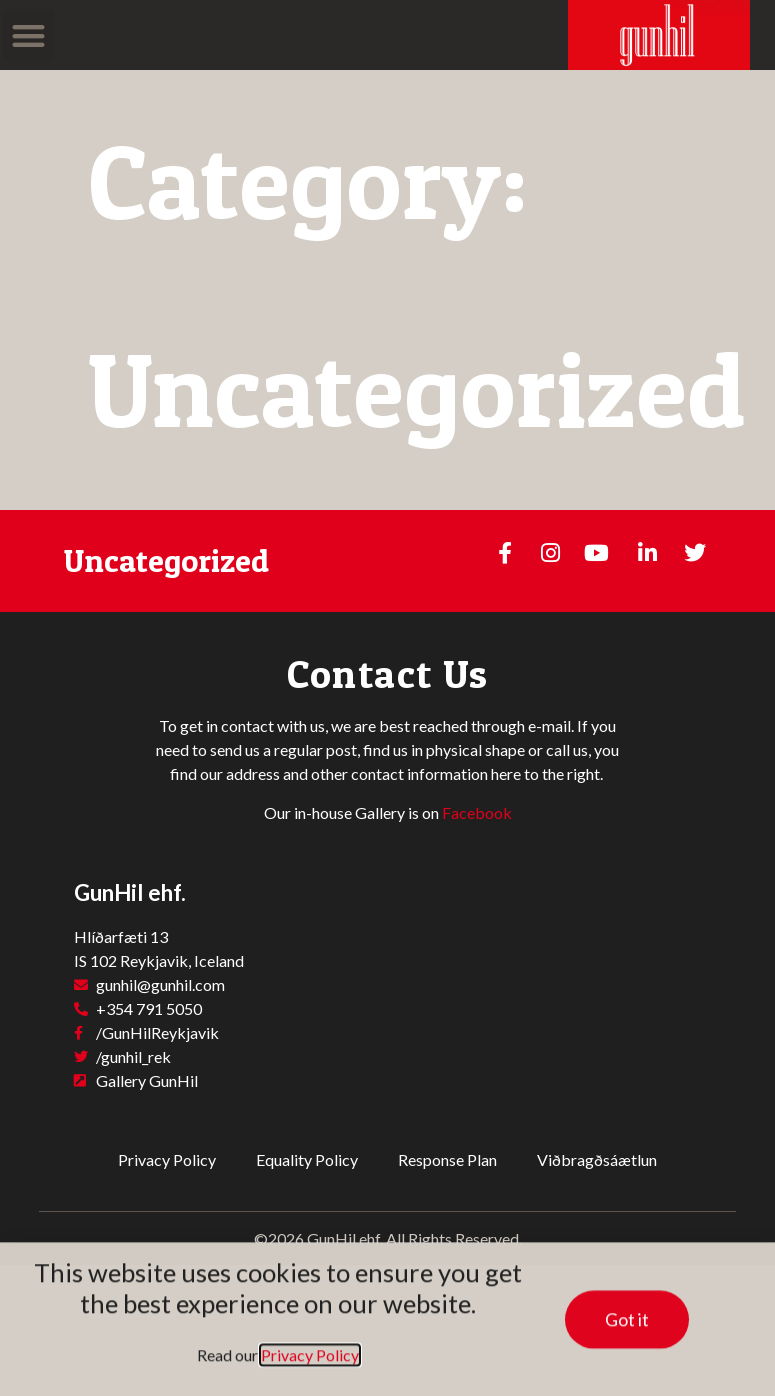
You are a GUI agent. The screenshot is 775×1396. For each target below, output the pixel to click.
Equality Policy (307, 1159)
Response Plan (447, 1159)
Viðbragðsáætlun (597, 1159)
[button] (29, 35)
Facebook (477, 812)
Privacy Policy (167, 1159)
